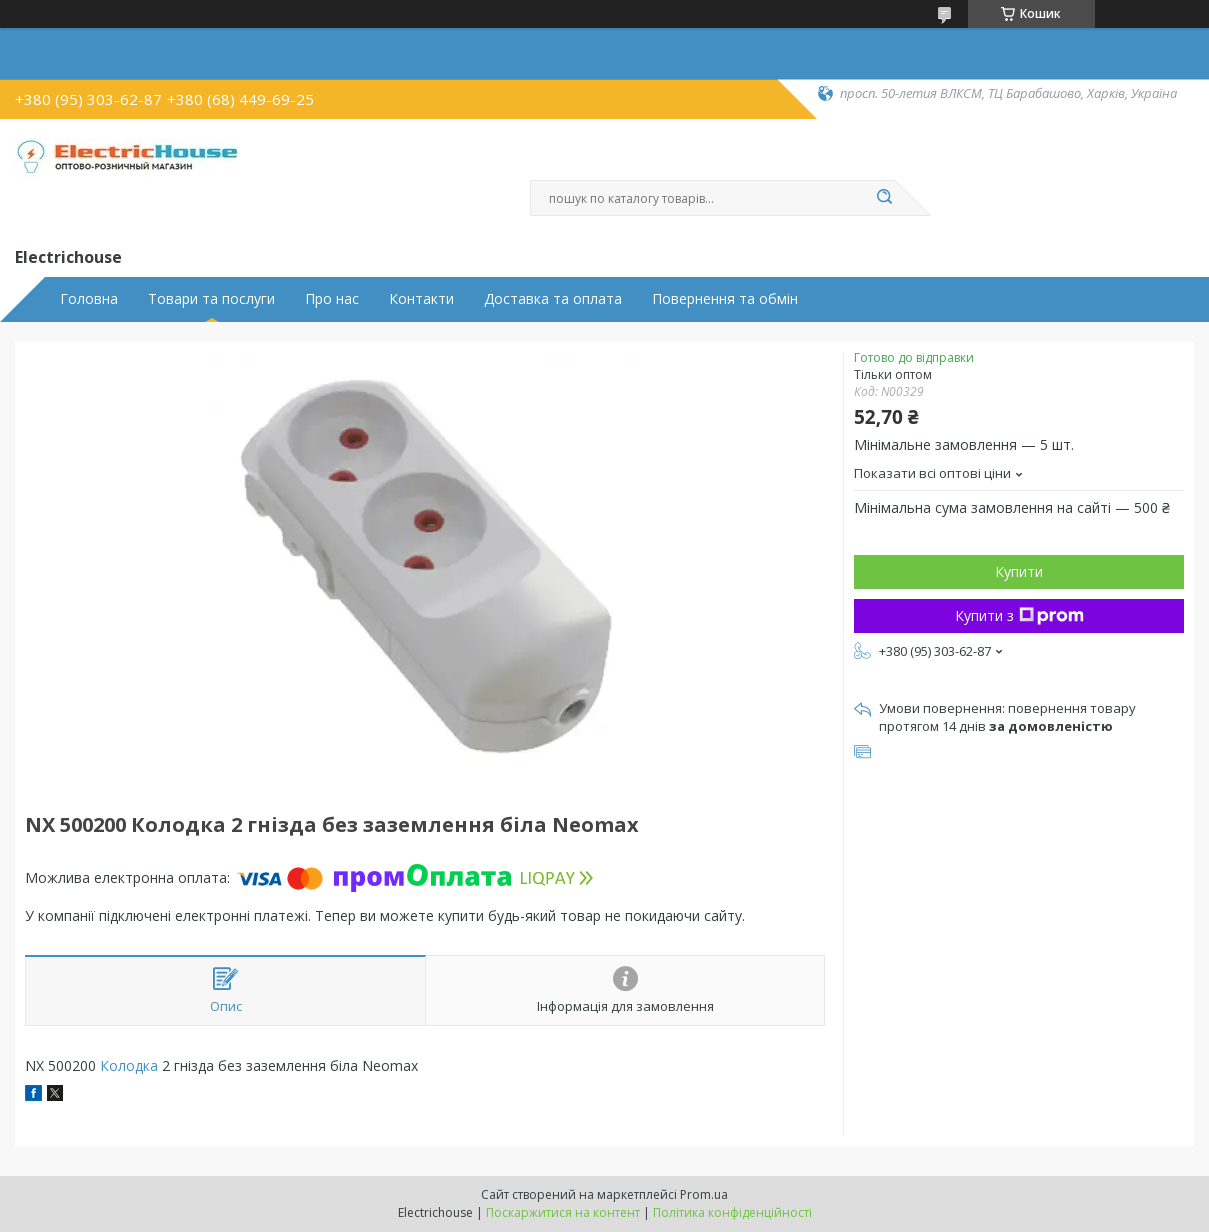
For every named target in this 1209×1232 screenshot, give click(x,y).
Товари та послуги (211, 299)
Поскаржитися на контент (563, 1212)
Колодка (129, 1065)
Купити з (1019, 615)
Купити (1019, 571)
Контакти (421, 299)
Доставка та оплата (553, 299)
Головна (89, 299)
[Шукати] (885, 198)
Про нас (332, 299)
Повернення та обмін (725, 299)
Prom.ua (704, 1194)
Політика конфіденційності (732, 1212)
